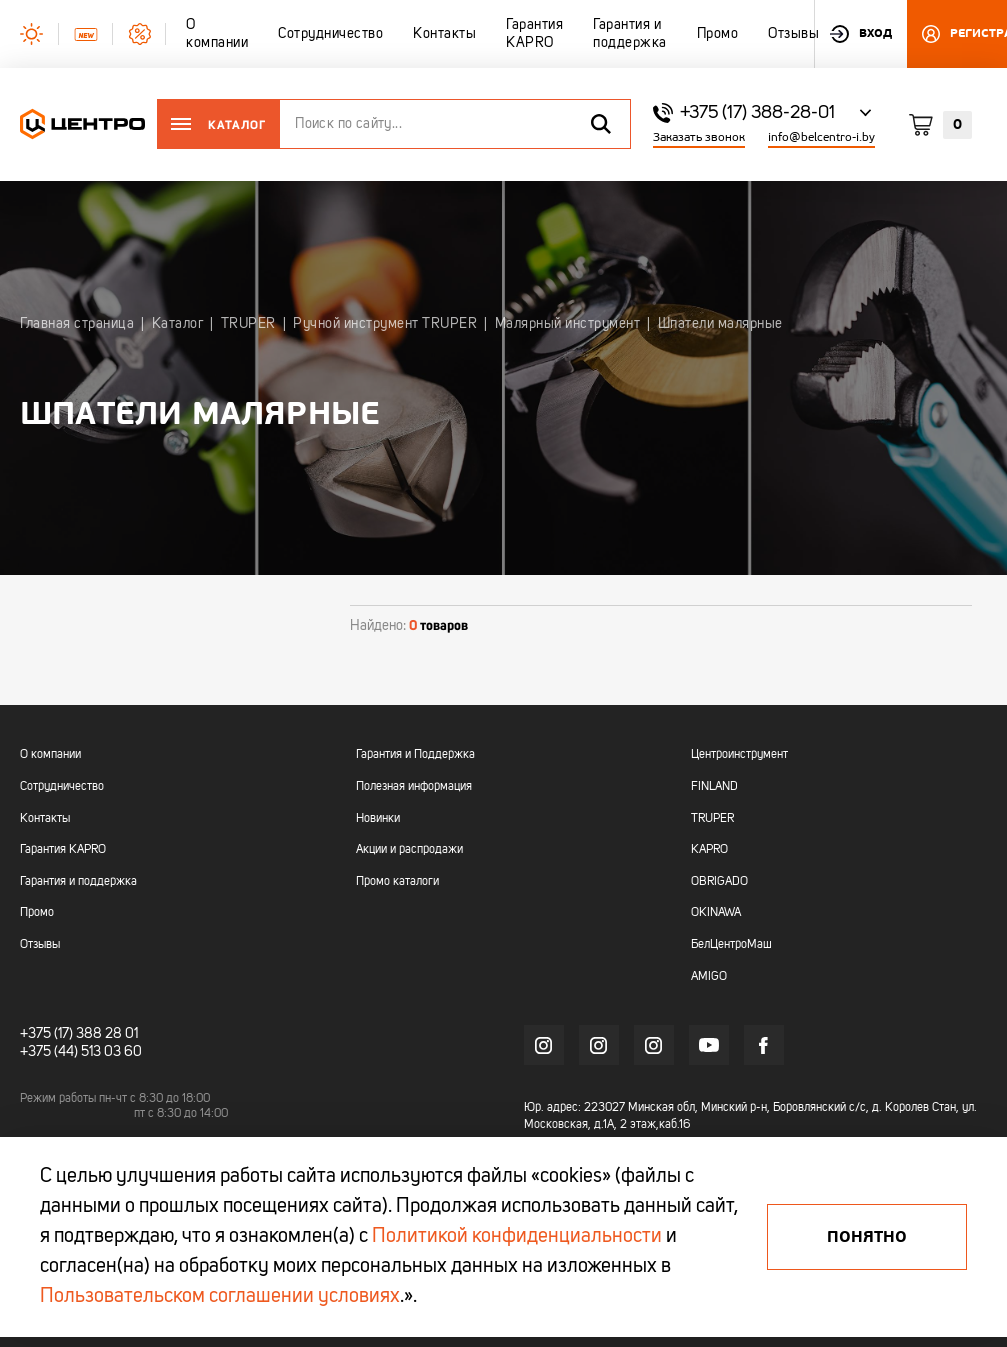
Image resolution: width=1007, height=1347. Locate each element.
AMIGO (709, 977)
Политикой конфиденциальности (517, 1237)
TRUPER (712, 819)
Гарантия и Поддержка (415, 755)
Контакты (45, 819)
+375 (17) (46, 1034)
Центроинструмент (739, 755)
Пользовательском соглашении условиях (220, 1297)
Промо (37, 913)
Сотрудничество (62, 787)
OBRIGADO (719, 882)
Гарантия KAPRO (63, 850)
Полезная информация (414, 787)
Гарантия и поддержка (78, 882)
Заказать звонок (699, 137)
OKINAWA (716, 913)
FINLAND (714, 787)
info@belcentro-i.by (821, 137)
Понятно (867, 1237)
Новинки (378, 819)
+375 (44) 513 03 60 (81, 1052)
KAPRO (709, 850)
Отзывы (40, 945)
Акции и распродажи (409, 850)
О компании (50, 755)
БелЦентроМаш (731, 945)
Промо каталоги (397, 882)
